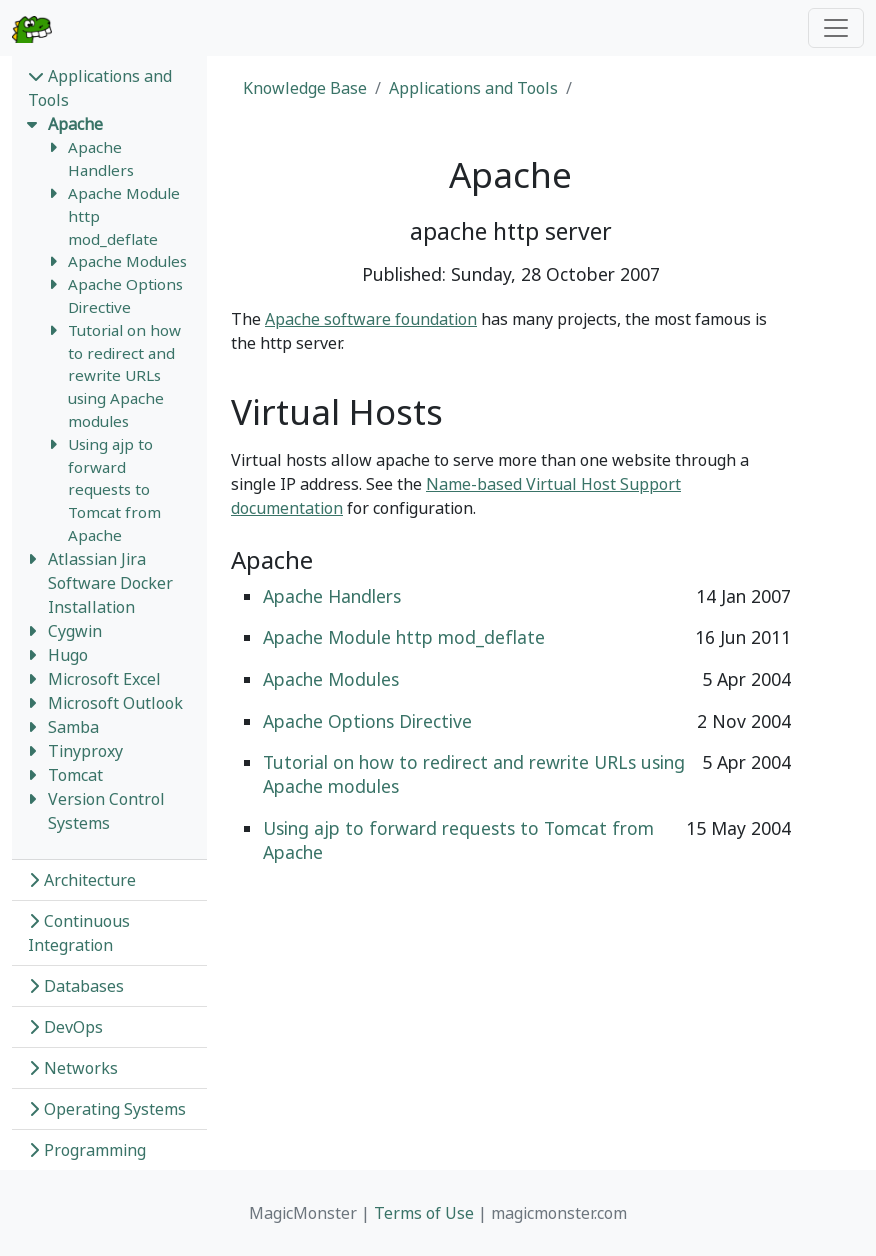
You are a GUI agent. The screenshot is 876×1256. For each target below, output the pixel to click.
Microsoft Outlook (115, 703)
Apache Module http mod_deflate (404, 637)
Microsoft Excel (104, 679)
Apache (75, 124)
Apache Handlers (332, 596)
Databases (76, 986)
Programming (87, 1150)
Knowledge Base (305, 88)
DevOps (65, 1027)
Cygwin (75, 631)
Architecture (82, 880)
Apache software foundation (371, 319)
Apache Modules (127, 261)
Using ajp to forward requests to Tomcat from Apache (114, 489)
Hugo (68, 655)
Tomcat (75, 775)
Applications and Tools (473, 88)
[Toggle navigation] (836, 28)
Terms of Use (424, 1213)
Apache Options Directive (367, 721)
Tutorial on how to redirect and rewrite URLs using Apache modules (124, 375)
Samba (73, 727)
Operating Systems (107, 1109)
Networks (73, 1068)
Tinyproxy (85, 751)
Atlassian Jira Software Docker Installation (110, 583)
